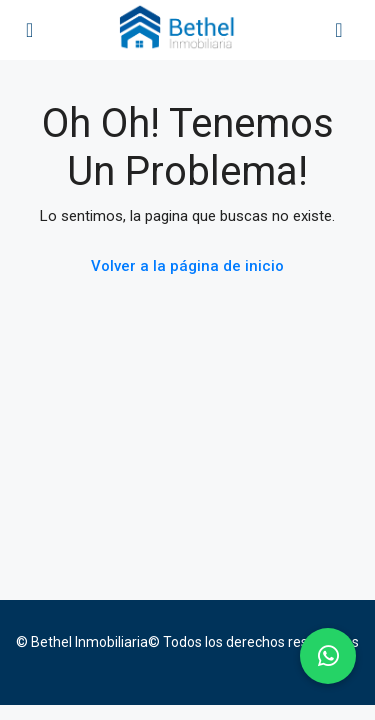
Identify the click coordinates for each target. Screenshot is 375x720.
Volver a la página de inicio (187, 266)
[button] (328, 656)
